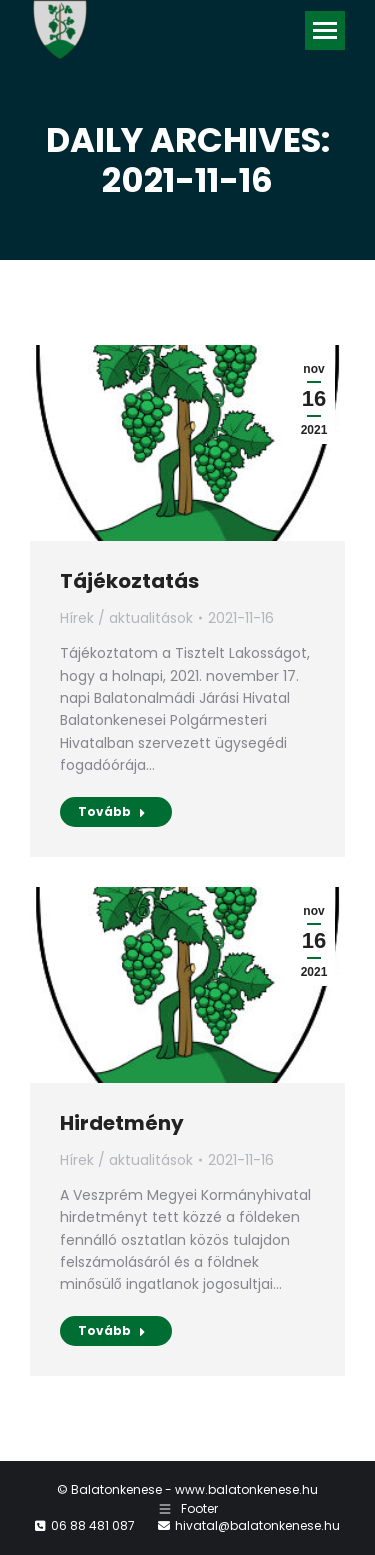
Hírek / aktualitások (126, 618)
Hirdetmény (122, 1123)
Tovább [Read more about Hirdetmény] (112, 1330)
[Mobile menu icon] (325, 30)
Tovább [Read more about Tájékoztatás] (112, 811)
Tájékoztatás (129, 581)
